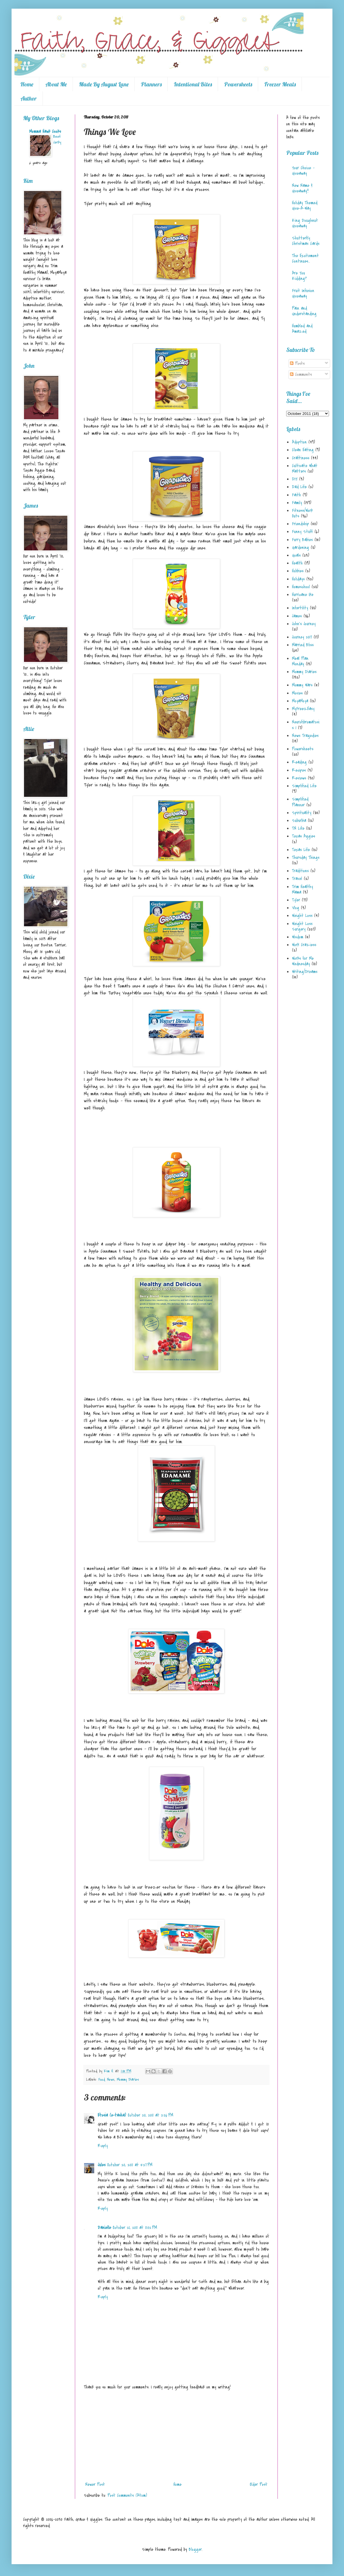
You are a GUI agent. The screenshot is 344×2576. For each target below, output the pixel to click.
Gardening (300, 547)
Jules (102, 2165)
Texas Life (301, 850)
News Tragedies (305, 735)
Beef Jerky (57, 139)
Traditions (300, 871)
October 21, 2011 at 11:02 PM (135, 2227)
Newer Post (95, 2484)
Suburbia (299, 820)
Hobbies (298, 571)
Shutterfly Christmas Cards (305, 241)
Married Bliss (303, 645)
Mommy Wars (302, 685)
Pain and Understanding (304, 311)
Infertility (300, 608)
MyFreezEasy (303, 709)
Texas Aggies (303, 836)
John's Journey (304, 624)
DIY (294, 479)
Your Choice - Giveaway (303, 171)
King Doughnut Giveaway (305, 223)
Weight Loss (302, 915)
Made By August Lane (104, 84)
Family (297, 503)
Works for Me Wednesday (303, 961)
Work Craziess (304, 945)
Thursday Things (305, 857)
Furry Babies (302, 540)
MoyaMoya (300, 701)
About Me (56, 84)
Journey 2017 (302, 637)
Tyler (296, 900)
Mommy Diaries (128, 2079)
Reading (299, 762)
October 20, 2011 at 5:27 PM (129, 2165)
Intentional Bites (193, 84)
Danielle (104, 2227)
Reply (103, 2146)
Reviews (299, 778)
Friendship (300, 524)
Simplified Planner (300, 802)
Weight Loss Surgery (302, 926)
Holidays (298, 579)
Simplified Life (304, 786)
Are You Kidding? (299, 276)
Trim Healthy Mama (302, 889)
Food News (106, 2079)
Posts (297, 363)
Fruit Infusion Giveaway (303, 293)
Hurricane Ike (302, 594)
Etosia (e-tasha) (112, 2115)
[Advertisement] (176, 2436)
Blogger (195, 2549)
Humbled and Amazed (302, 329)
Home (26, 84)
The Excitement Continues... (305, 258)
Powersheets (238, 84)
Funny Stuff (302, 531)
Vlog (295, 908)
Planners (151, 84)
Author (29, 98)
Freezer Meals (280, 84)
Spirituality (301, 813)
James (297, 616)
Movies (297, 693)
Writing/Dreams (304, 971)
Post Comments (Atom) (127, 2495)
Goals (296, 555)
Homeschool (301, 587)
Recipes (299, 770)
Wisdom (297, 937)
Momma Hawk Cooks (45, 131)
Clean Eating (303, 450)
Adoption (299, 442)
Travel (297, 878)
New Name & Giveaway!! (302, 188)
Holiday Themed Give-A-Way (304, 205)
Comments (301, 374)
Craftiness (300, 458)
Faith (296, 495)
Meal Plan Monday (300, 661)
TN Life (298, 828)
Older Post (258, 2484)
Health (297, 563)
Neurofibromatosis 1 (305, 725)
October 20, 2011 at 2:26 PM (150, 2115)
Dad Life (299, 487)
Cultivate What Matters (304, 468)
